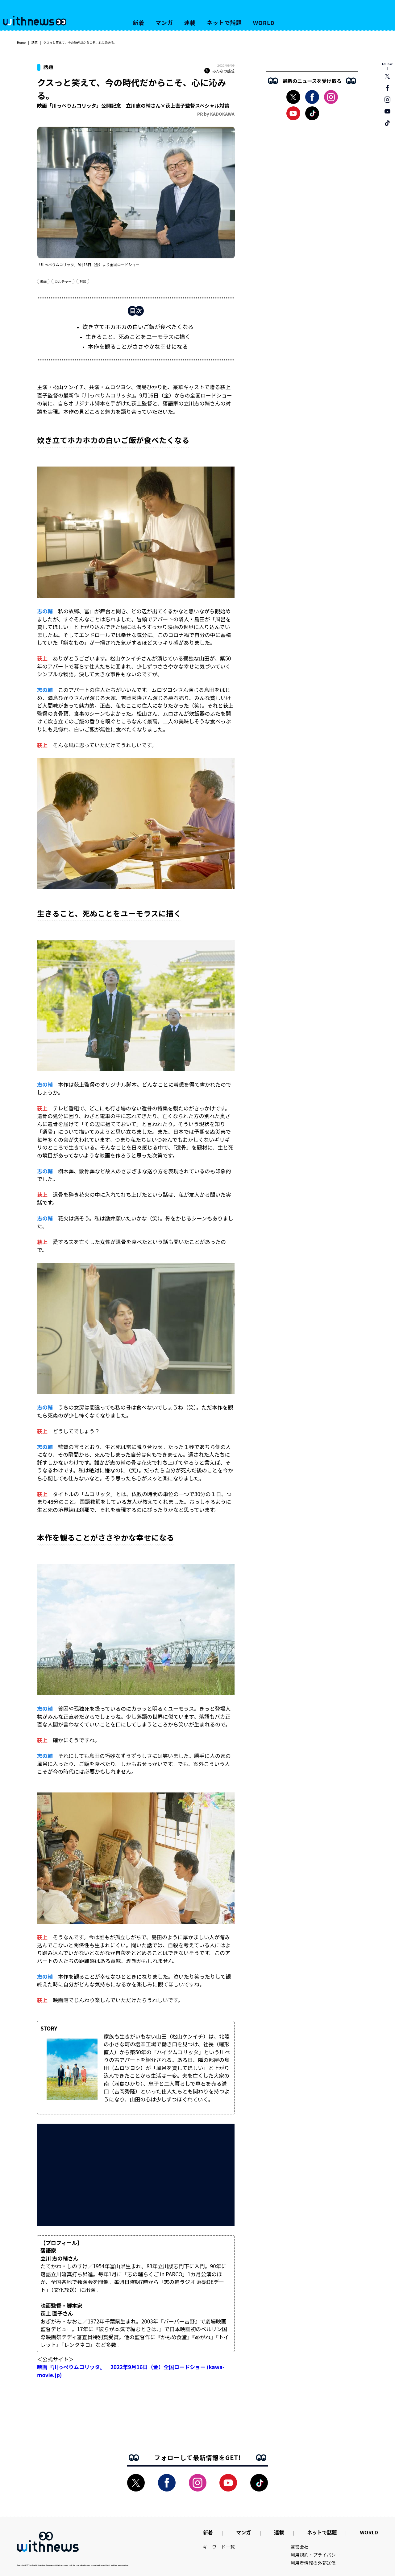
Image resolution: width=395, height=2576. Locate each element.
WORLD (264, 23)
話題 (34, 42)
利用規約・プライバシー (315, 2555)
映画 (43, 281)
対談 (82, 281)
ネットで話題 (224, 23)
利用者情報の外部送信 (313, 2563)
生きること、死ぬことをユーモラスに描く (138, 336)
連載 (190, 23)
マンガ (164, 23)
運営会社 (300, 2547)
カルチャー (63, 281)
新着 (138, 23)
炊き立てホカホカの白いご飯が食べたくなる (137, 327)
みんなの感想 (219, 71)
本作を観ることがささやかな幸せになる (138, 346)
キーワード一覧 (219, 2547)
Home (21, 42)
